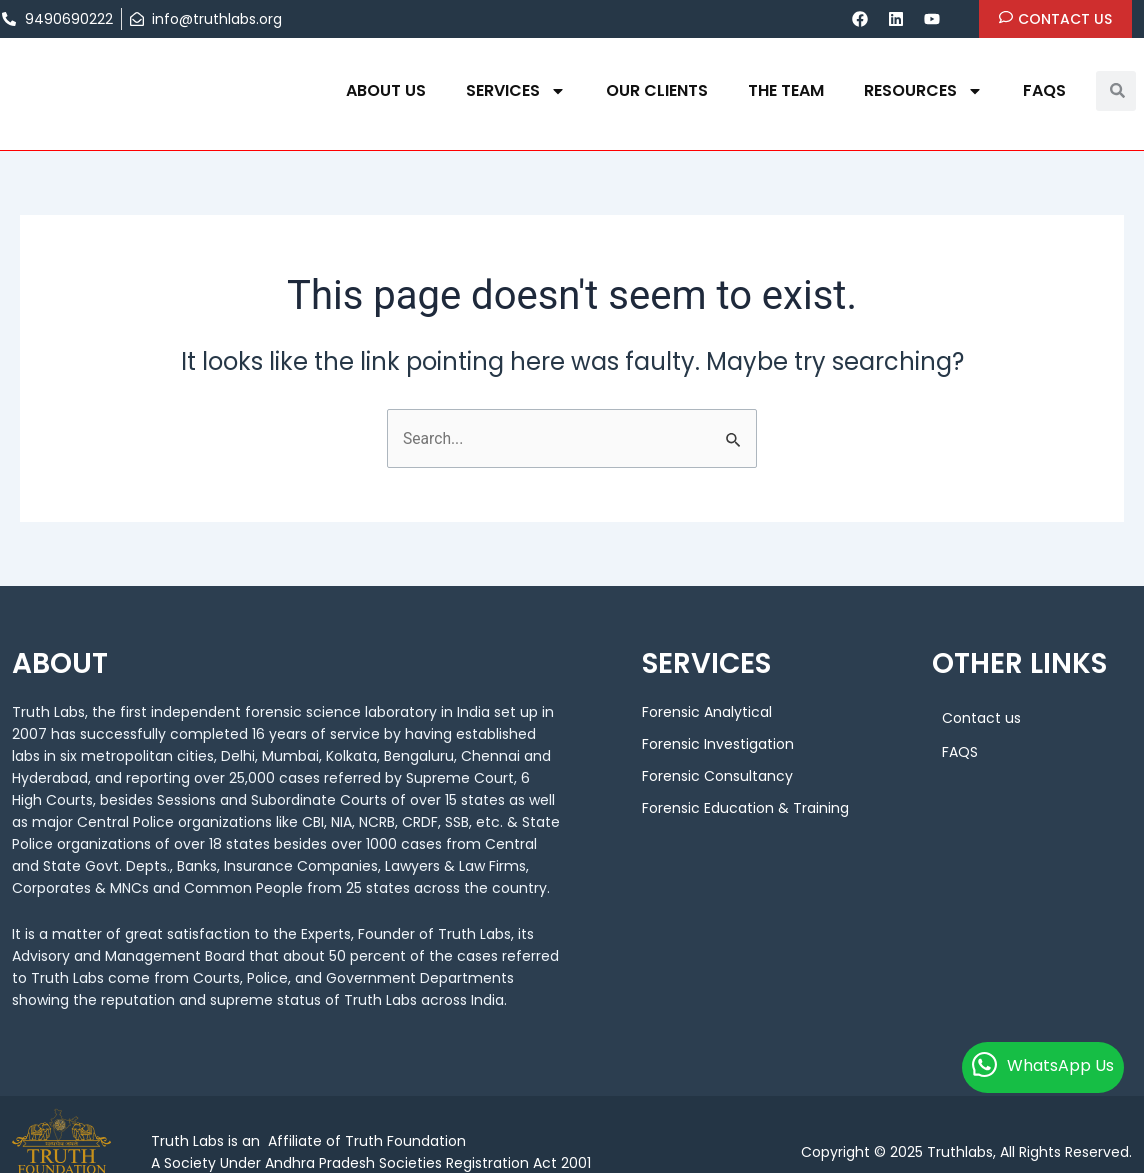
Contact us (981, 718)
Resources (923, 91)
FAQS (1044, 90)
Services (516, 91)
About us (386, 90)
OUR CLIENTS (657, 90)
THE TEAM (786, 90)
